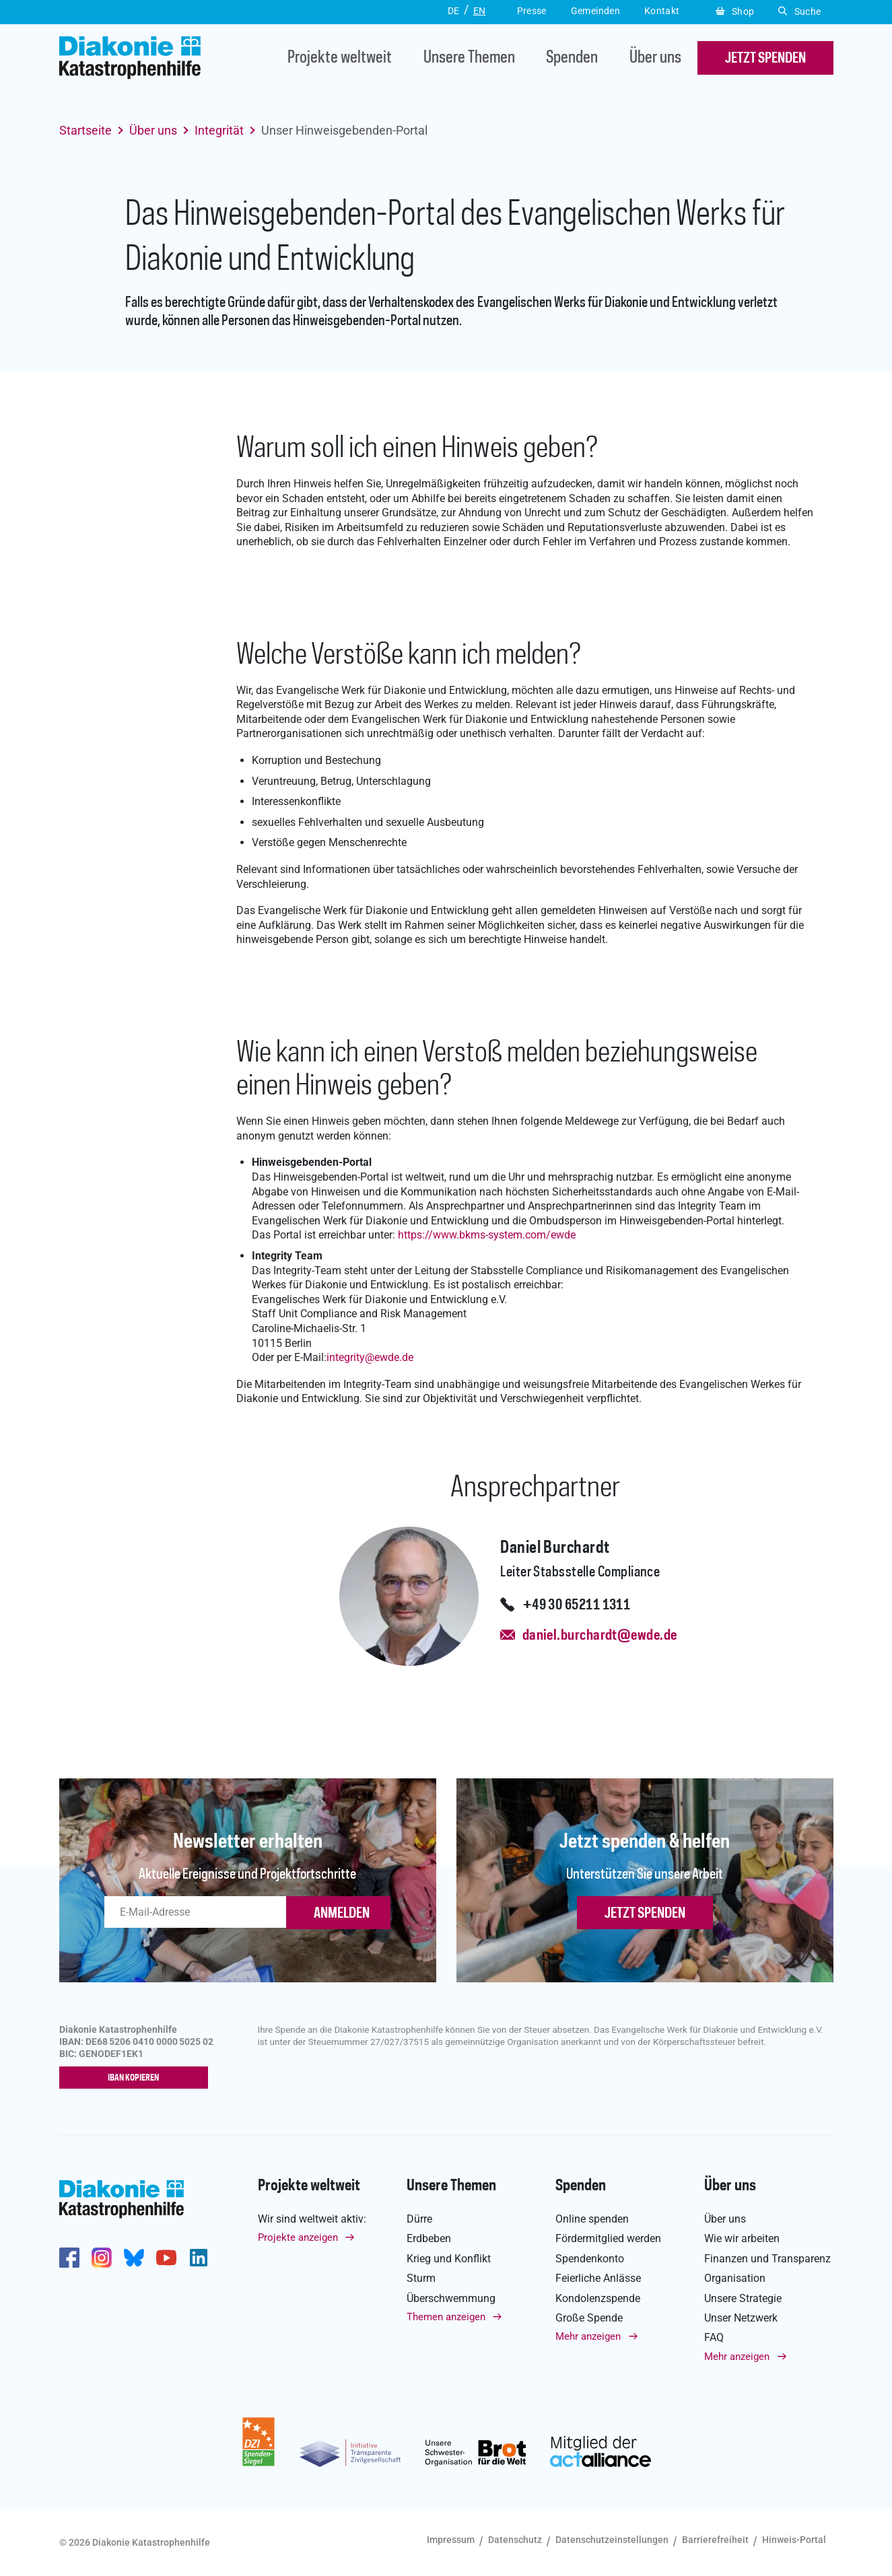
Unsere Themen (469, 58)
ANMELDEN (342, 1913)
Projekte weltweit (339, 58)
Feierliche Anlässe (598, 2279)
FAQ (714, 2338)
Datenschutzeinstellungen (611, 2540)
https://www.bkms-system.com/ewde (487, 1234)
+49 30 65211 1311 (576, 1605)
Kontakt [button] (662, 10)
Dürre (419, 2219)
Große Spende (589, 2318)
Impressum (451, 2540)
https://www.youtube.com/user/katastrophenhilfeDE (166, 2259)
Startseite (85, 130)
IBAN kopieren (136, 2078)
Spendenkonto (589, 2259)
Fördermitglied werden (608, 2239)
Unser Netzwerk (741, 2318)
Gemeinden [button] (595, 10)
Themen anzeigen (446, 2317)
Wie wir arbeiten (742, 2239)
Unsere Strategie (743, 2299)
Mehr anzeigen (588, 2338)
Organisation (734, 2279)
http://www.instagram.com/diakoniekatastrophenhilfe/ (102, 2259)
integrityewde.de (370, 1357)
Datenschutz (515, 2540)
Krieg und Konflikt (449, 2259)
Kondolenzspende (597, 2299)
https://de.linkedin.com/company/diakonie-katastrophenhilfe (198, 2259)
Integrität (219, 130)
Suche (799, 11)
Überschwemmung (451, 2299)
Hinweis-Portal (794, 2540)
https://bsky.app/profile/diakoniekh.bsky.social (134, 2259)
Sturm (421, 2279)
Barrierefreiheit (715, 2540)
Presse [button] (532, 10)
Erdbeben (429, 2239)
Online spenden (592, 2219)
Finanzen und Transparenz (767, 2259)
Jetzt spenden (645, 1913)
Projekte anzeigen (298, 2239)
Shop (735, 11)
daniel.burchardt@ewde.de (599, 1635)
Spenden (572, 58)
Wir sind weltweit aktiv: (312, 2219)
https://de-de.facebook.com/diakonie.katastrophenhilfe (69, 2259)
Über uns (655, 58)
